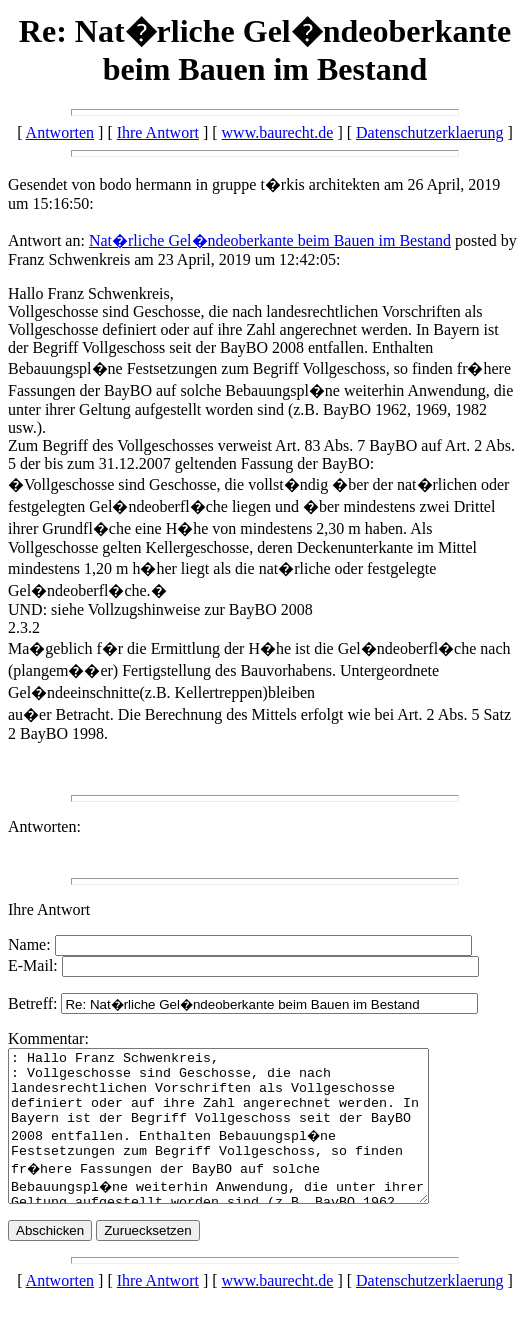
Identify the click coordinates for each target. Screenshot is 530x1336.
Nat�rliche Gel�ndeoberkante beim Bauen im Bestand (270, 240)
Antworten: (44, 826)
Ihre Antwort (158, 132)
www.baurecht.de (278, 132)
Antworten (60, 132)
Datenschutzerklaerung (429, 132)
